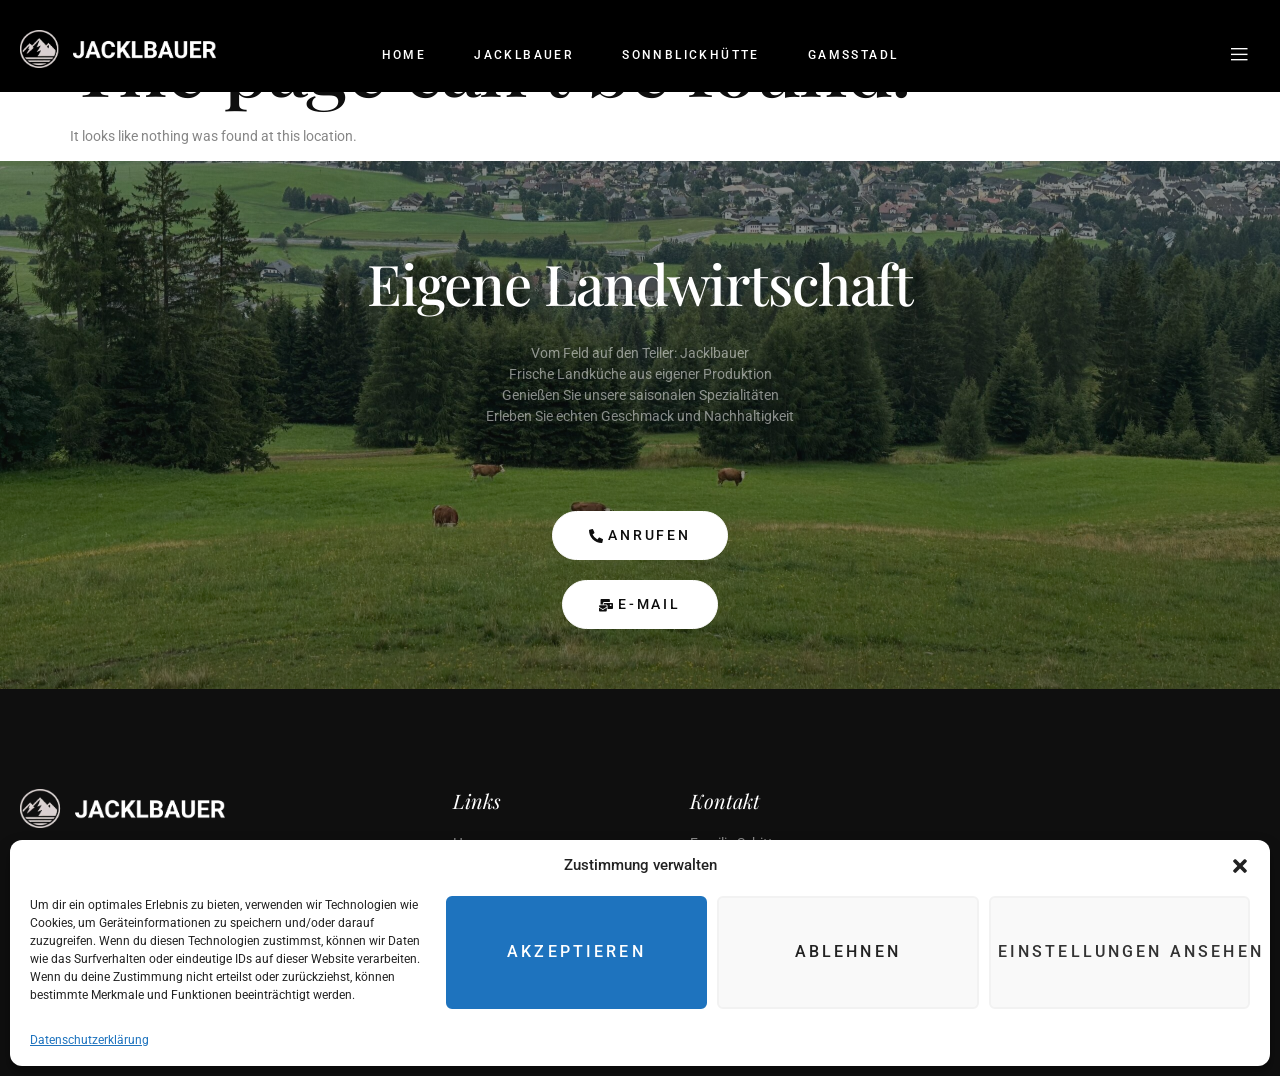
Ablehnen (854, 953)
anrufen (640, 535)
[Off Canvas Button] (1239, 55)
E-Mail (640, 604)
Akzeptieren (587, 953)
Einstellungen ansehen (1127, 953)
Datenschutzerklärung (89, 1040)
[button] (1240, 866)
